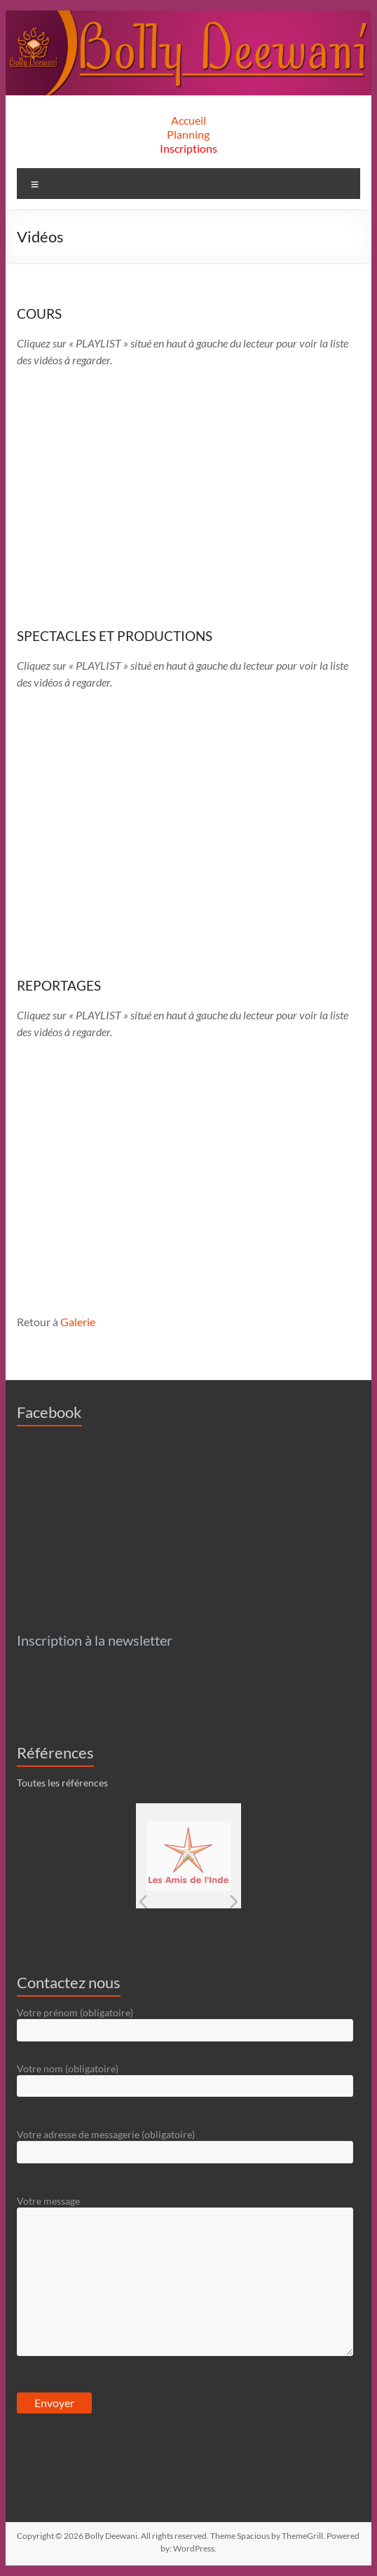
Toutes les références (62, 1783)
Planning (188, 134)
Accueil (188, 120)
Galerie (77, 1321)
